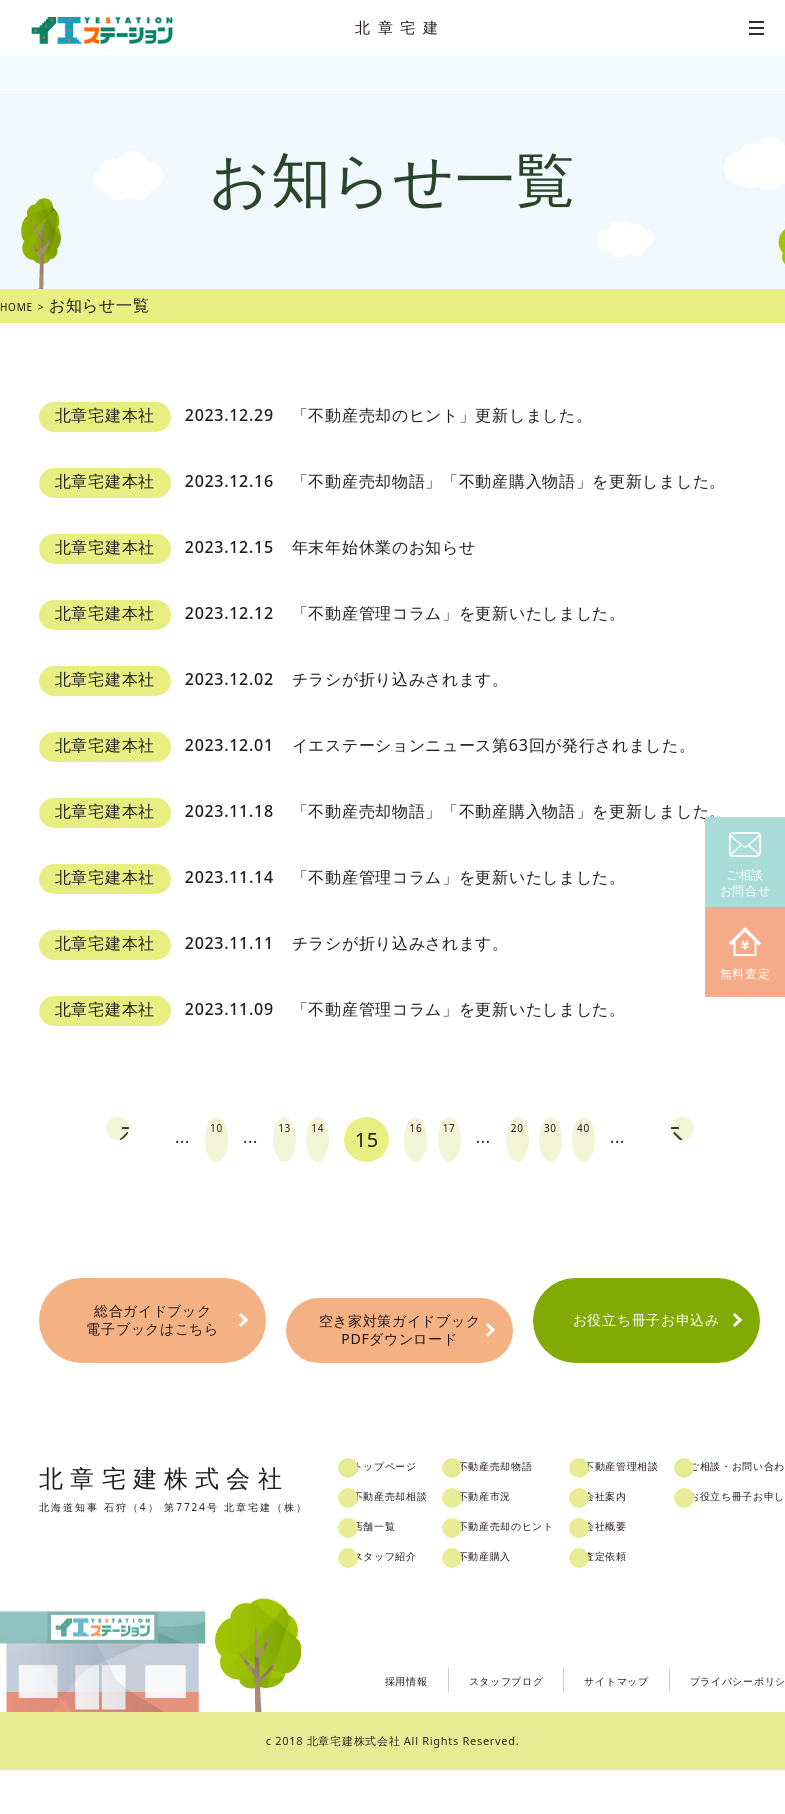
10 (172, 1139)
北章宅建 (400, 27)
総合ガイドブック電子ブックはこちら (152, 1349)
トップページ (414, 1512)
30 (579, 1139)
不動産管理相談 (710, 1512)
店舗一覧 (400, 1572)
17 (448, 1139)
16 (400, 1139)
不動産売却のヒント (564, 1572)
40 (627, 1139)
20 (531, 1139)
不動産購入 (537, 1602)
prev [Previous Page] (63, 1139)
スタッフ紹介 (414, 1602)
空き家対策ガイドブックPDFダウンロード (400, 1350)
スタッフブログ (428, 1722)
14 (304, 1139)
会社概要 (689, 1572)
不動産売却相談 (421, 1542)
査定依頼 (689, 1602)
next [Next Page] (737, 1139)
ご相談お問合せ (745, 865)
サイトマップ (564, 1722)
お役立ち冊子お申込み (646, 1349)
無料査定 (745, 954)
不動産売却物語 (551, 1512)
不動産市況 (537, 1542)
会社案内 (689, 1542)
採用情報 (306, 1722)
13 (255, 1139)
